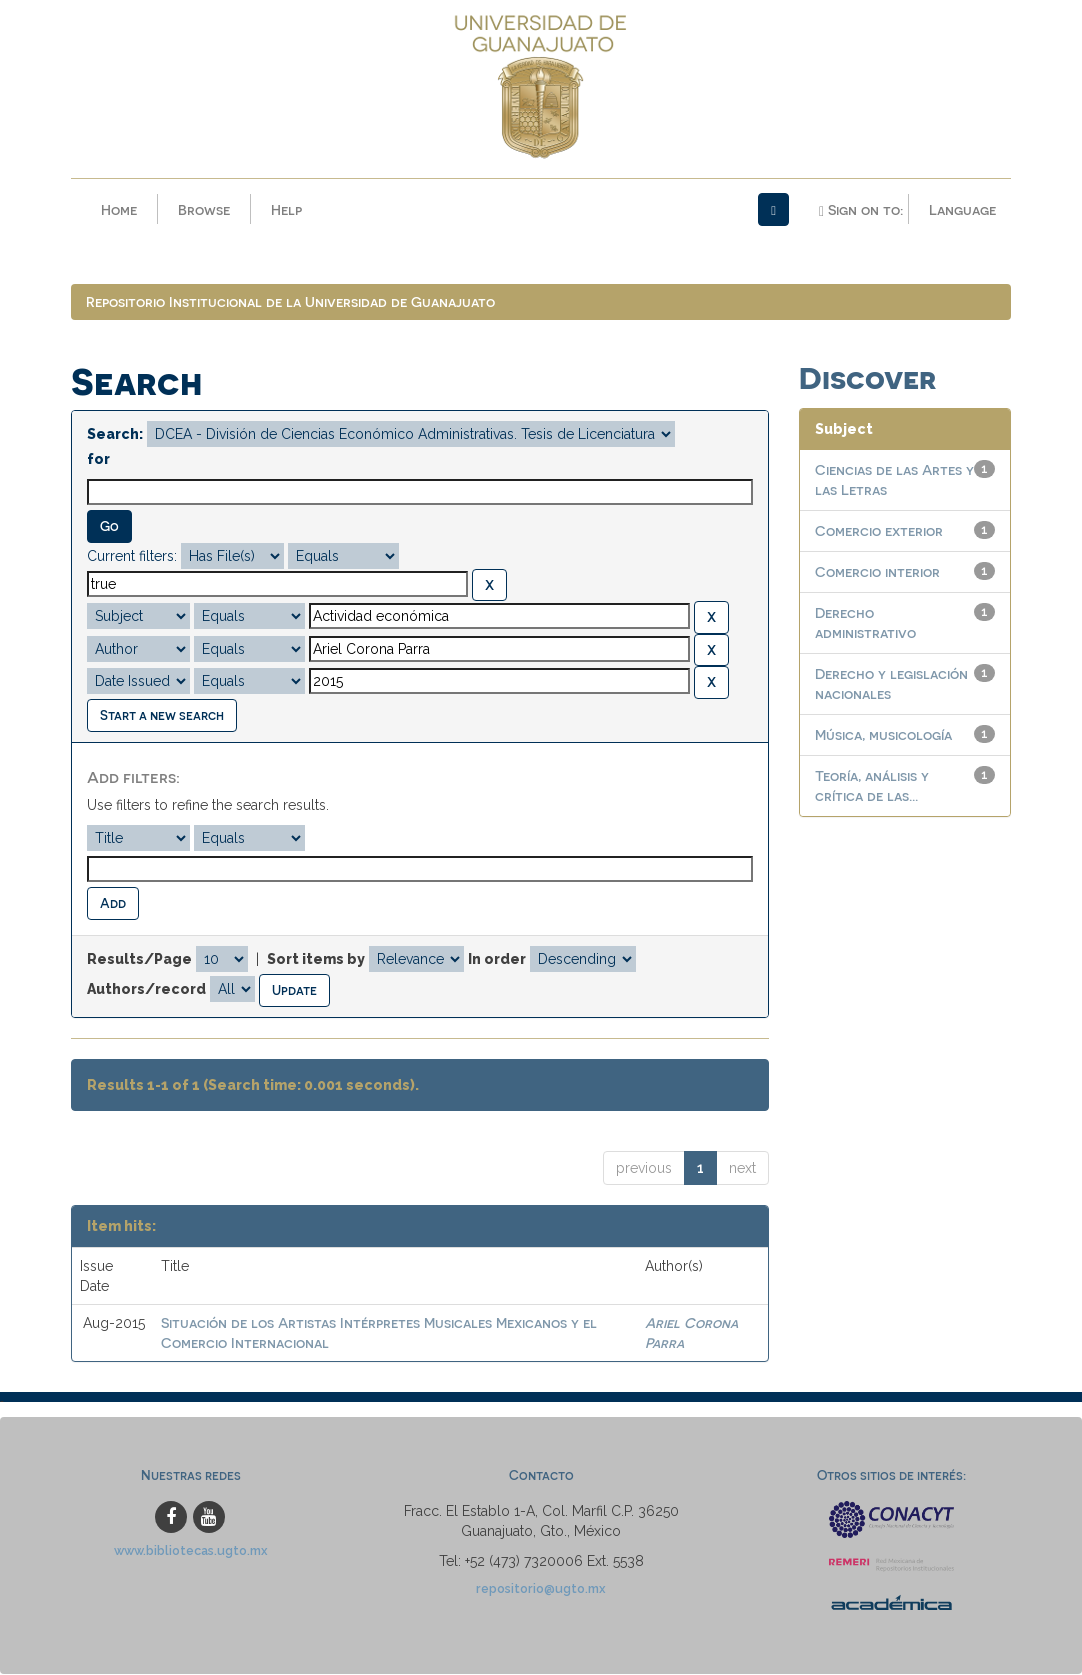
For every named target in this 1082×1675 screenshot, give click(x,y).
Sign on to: (861, 210)
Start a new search (162, 715)
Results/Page (139, 960)
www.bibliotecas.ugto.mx (191, 1551)
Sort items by (316, 960)
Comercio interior (877, 572)
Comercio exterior (879, 531)
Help (286, 209)
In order (497, 960)
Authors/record (146, 990)
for (98, 460)
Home (119, 209)
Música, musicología (883, 735)
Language (962, 209)
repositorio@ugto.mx (541, 1589)
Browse (204, 209)
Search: (115, 435)
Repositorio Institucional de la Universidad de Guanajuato (290, 302)
